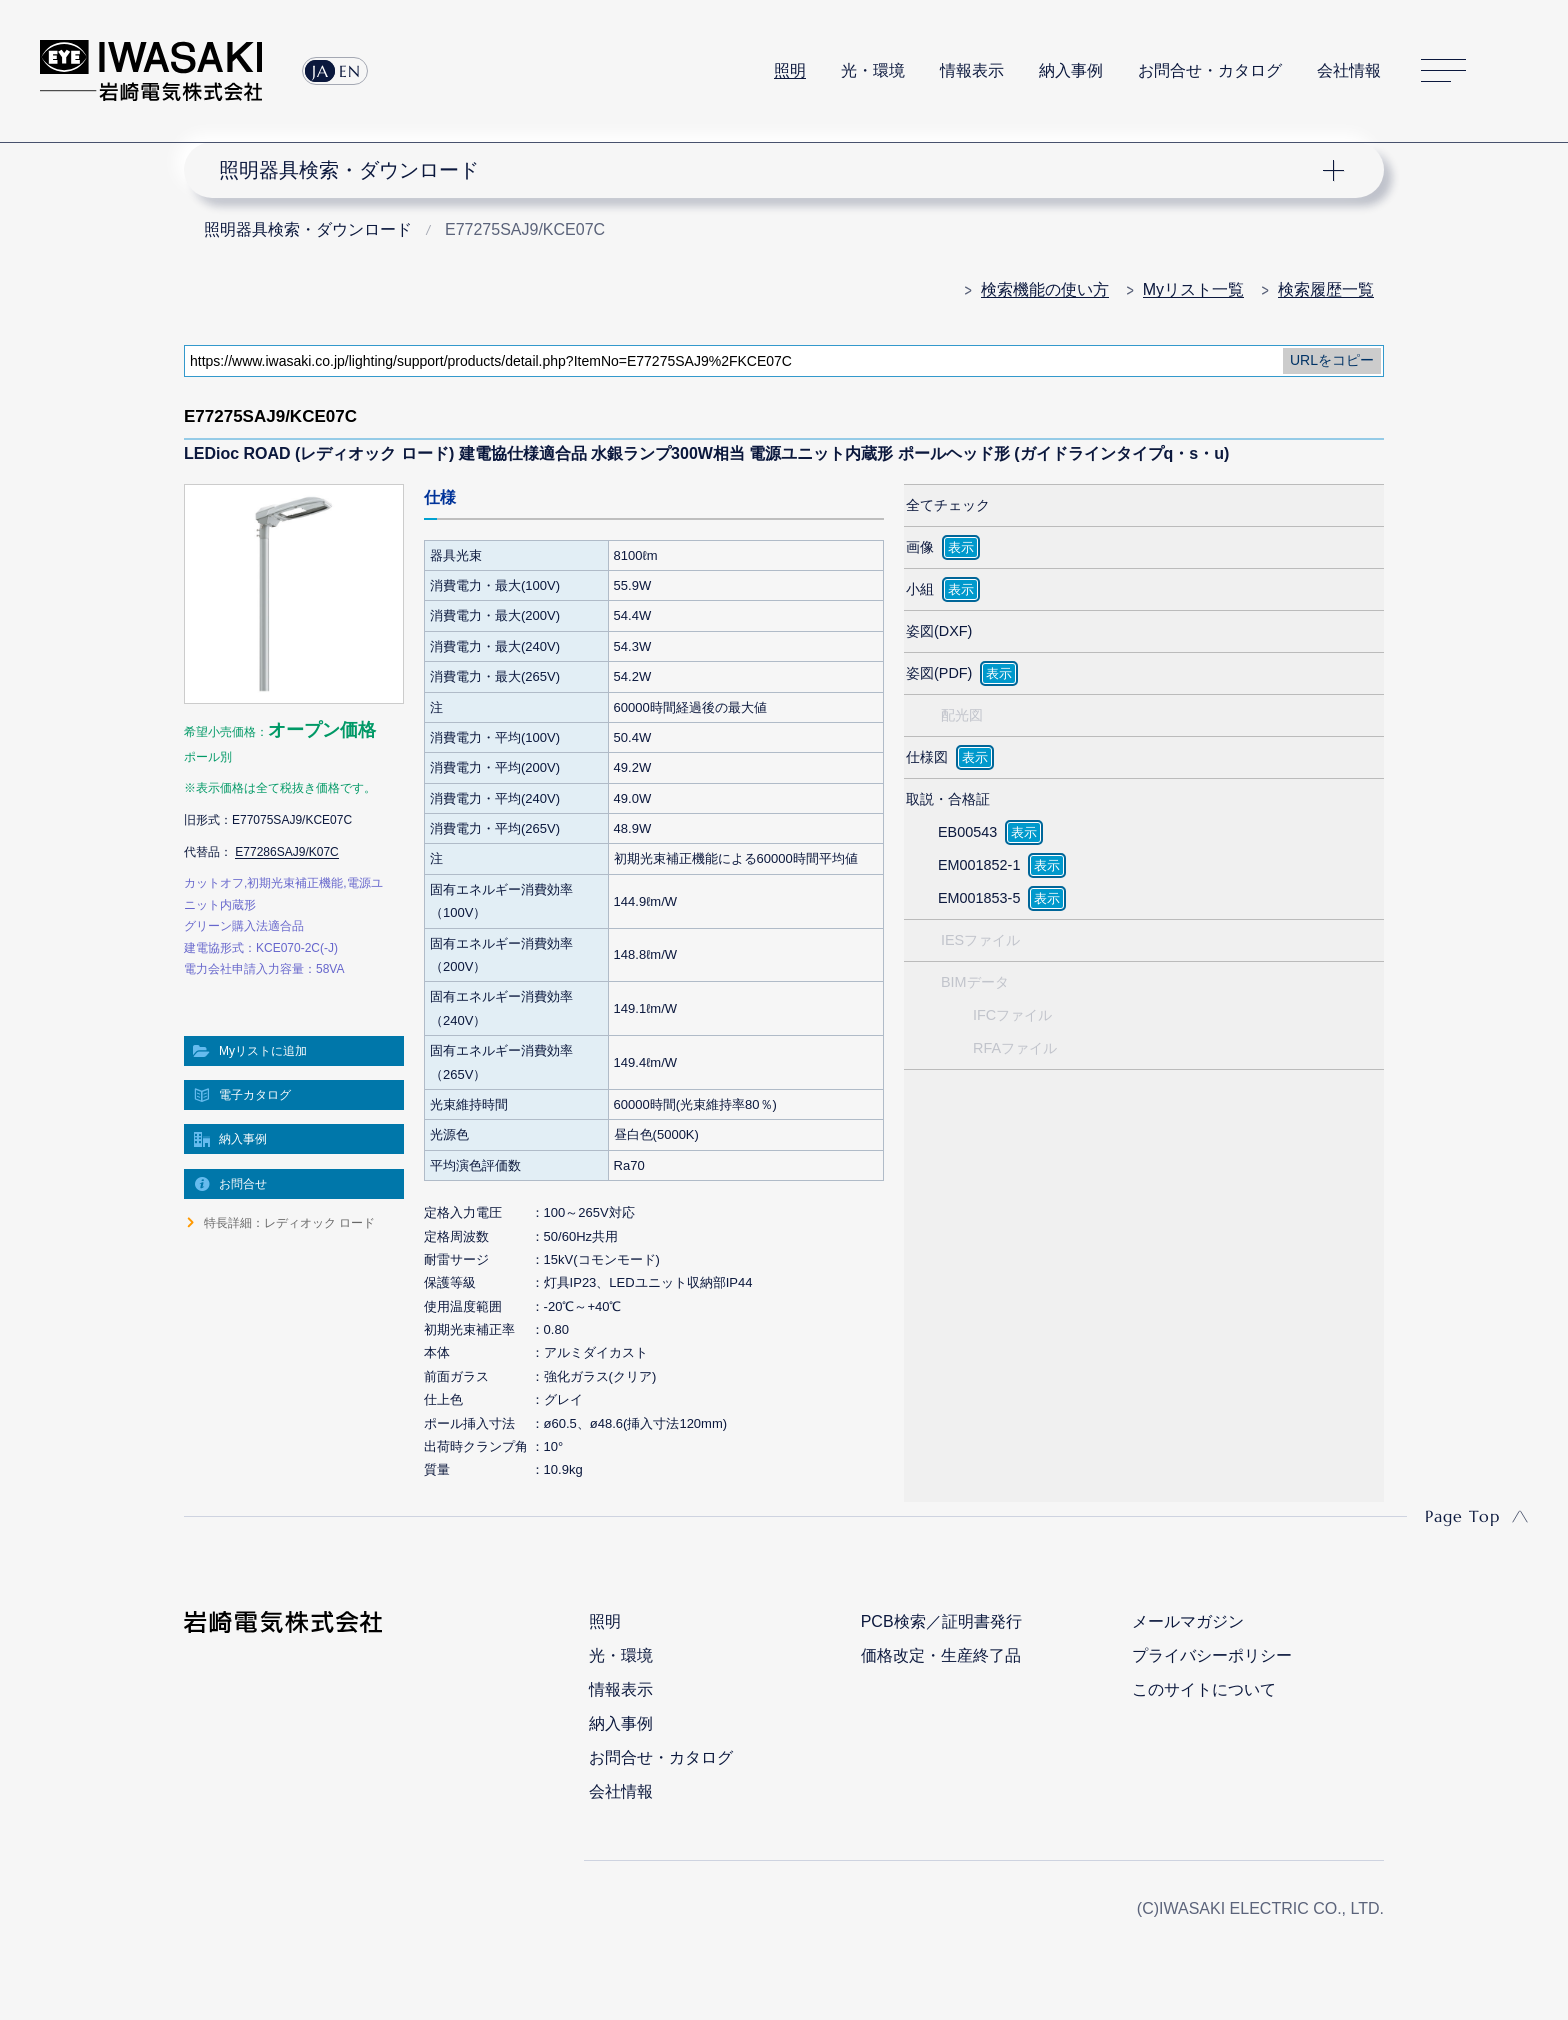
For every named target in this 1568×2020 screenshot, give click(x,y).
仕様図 (927, 757)
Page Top (1462, 1516)
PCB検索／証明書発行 (941, 1621)
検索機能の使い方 (1045, 289)
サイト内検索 (1517, 71)
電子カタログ (255, 1095)
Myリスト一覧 (1193, 289)
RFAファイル (1015, 1048)
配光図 (962, 715)
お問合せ (243, 1184)
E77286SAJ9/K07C (286, 852)
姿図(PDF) (939, 673)
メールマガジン (1188, 1621)
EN (350, 71)
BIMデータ (975, 982)
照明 (790, 70)
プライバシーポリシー (1212, 1655)
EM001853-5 (979, 898)
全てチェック (948, 505)
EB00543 (967, 832)
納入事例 (1071, 70)
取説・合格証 (948, 799)
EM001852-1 (979, 865)
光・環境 (873, 70)
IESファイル (980, 940)
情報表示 (972, 70)
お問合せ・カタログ (1210, 70)
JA (320, 71)
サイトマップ (1443, 71)
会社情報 (1349, 70)
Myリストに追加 (263, 1051)
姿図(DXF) (939, 631)
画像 (920, 547)
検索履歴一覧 (1326, 289)
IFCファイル (1012, 1015)
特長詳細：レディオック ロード (289, 1223)
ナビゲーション (773, 170)
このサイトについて (1204, 1689)
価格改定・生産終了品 (941, 1655)
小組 (920, 589)
